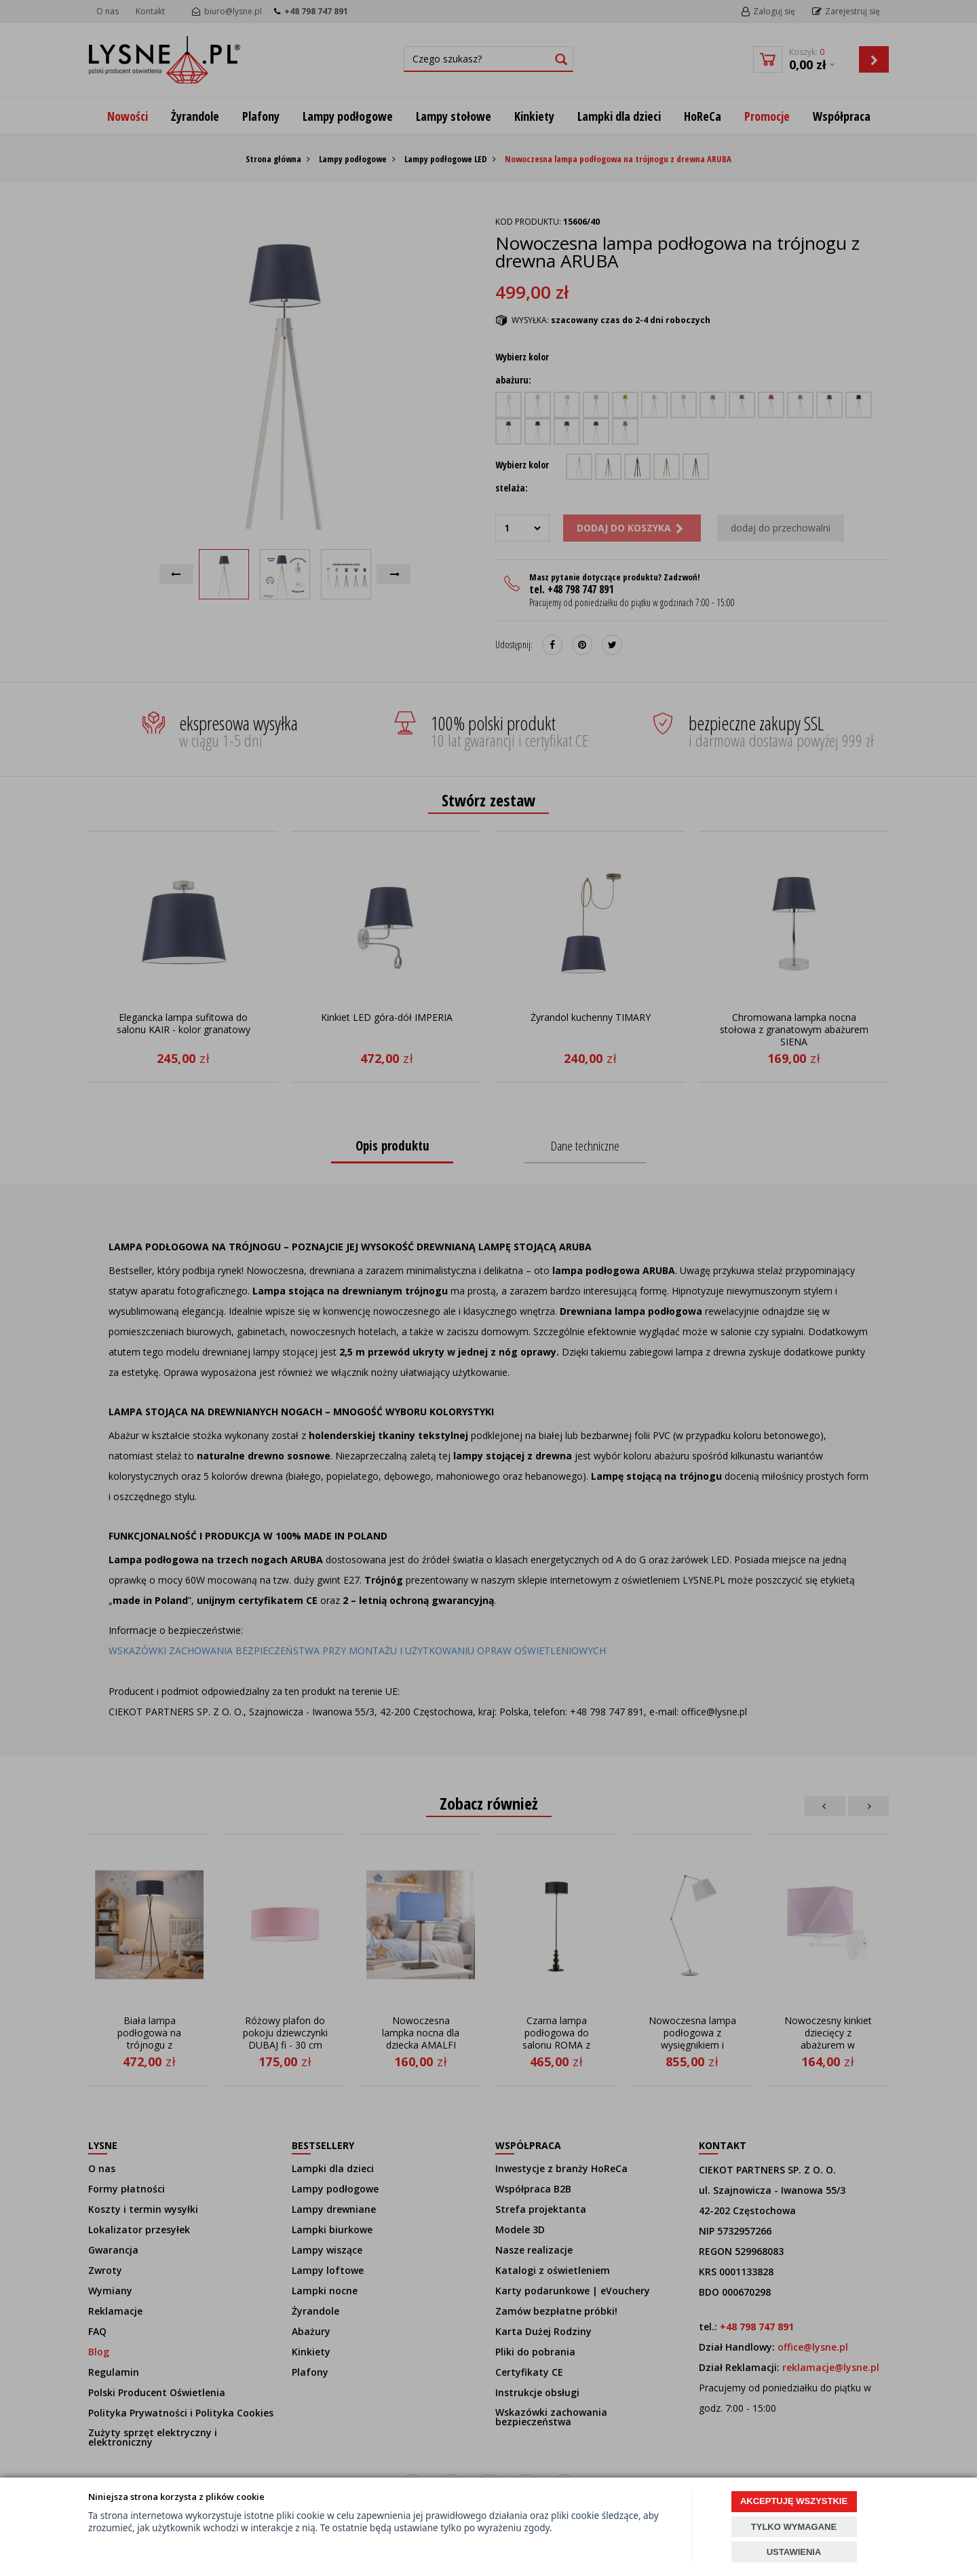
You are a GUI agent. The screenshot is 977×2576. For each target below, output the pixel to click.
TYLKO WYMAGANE (794, 2527)
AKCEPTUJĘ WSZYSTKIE (793, 2501)
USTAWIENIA (794, 2552)
